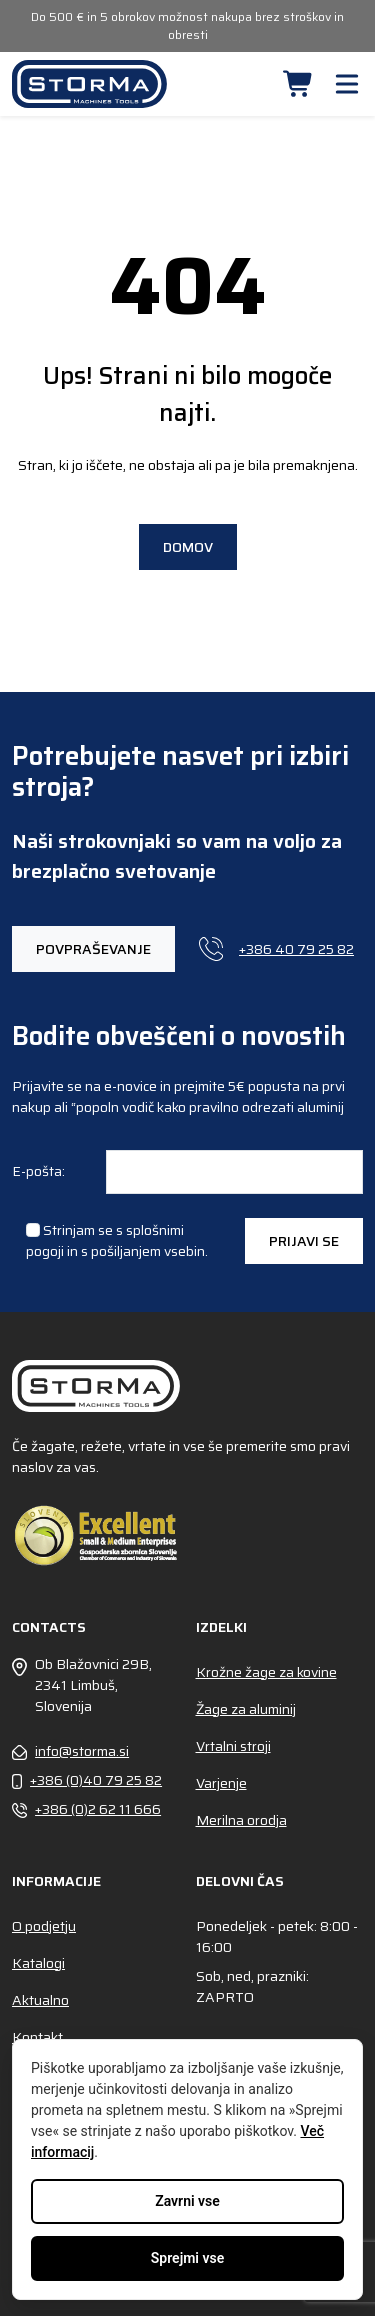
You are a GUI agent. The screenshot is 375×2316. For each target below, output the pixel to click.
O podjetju (44, 1926)
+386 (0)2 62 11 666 (86, 1809)
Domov (188, 547)
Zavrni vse (187, 2201)
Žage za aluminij (246, 1709)
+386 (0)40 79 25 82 (87, 1780)
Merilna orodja (241, 1820)
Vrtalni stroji (233, 1746)
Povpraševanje (93, 949)
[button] (299, 84)
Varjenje (221, 1783)
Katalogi (38, 1963)
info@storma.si (70, 1751)
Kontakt (37, 2037)
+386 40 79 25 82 (276, 949)
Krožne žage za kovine (266, 1672)
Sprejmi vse (187, 2258)
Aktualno (40, 2000)
